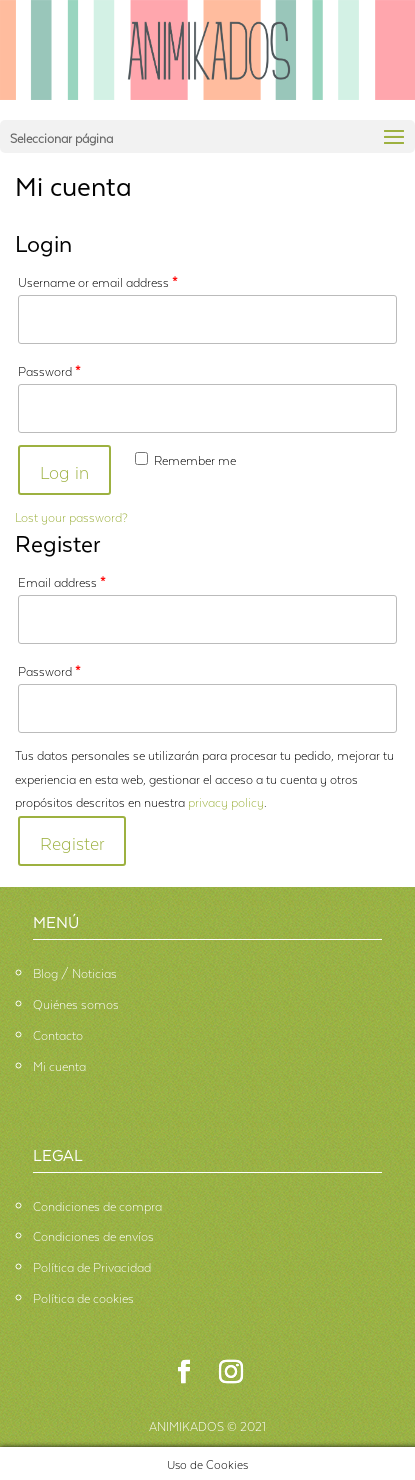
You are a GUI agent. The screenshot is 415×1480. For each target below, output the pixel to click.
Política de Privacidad (92, 1265)
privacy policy (226, 800)
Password (49, 369)
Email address (62, 580)
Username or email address (98, 280)
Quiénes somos (76, 1002)
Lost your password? (71, 515)
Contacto (58, 1033)
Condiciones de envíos (93, 1234)
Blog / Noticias (75, 971)
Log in (64, 470)
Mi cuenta (59, 1064)
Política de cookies (83, 1296)
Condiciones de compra (97, 1204)
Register (72, 841)
